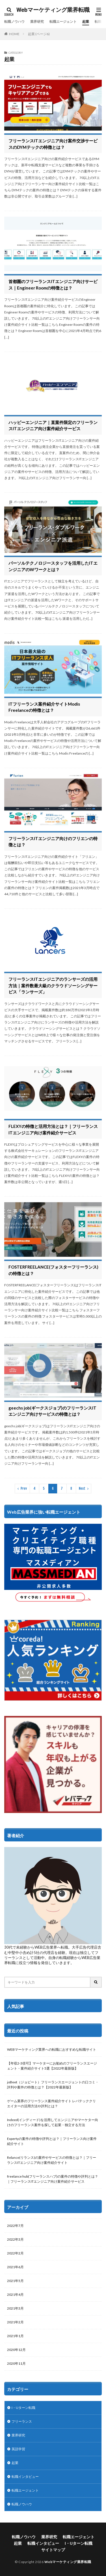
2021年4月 (15, 2294)
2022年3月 (15, 2239)
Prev (24, 1488)
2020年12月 (16, 2350)
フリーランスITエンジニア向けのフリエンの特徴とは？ (53, 841)
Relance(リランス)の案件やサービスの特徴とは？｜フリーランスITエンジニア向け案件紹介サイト (51, 2160)
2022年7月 (15, 2225)
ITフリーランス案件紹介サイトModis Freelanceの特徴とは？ (44, 707)
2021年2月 (15, 2322)
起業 (85, 21)
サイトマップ (53, 2549)
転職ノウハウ (14, 21)
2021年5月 (15, 2281)
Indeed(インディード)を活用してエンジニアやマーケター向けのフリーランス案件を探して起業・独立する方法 (52, 2122)
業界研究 (37, 21)
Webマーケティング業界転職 (53, 10)
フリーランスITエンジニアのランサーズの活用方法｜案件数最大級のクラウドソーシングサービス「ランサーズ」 (53, 985)
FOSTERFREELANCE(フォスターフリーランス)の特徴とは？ (53, 1270)
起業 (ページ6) (39, 34)
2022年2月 (15, 2253)
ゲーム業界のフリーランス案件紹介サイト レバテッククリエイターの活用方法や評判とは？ (51, 2103)
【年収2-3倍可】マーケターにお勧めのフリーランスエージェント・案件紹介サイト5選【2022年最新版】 (52, 2065)
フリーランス (22, 2421)
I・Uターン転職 (23, 2408)
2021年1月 (15, 2336)
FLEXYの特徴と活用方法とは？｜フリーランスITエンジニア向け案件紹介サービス (53, 1129)
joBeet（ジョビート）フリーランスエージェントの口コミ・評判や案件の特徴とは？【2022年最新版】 (53, 2084)
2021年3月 (15, 2308)
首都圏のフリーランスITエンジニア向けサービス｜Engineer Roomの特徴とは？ (53, 284)
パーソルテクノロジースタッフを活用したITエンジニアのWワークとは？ (53, 566)
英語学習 (18, 2449)
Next (82, 1488)
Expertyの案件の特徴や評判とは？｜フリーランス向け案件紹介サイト (52, 2141)
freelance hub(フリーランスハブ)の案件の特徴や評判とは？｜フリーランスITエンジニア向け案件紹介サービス (52, 2179)
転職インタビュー (25, 2476)
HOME (14, 34)
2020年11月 (16, 2363)
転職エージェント (63, 21)
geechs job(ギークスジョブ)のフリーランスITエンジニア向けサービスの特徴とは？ (52, 1411)
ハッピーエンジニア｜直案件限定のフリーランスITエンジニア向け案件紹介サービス (53, 425)
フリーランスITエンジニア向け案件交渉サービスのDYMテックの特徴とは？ (53, 144)
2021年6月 (15, 2267)
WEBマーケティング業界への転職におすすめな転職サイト (51, 2049)
